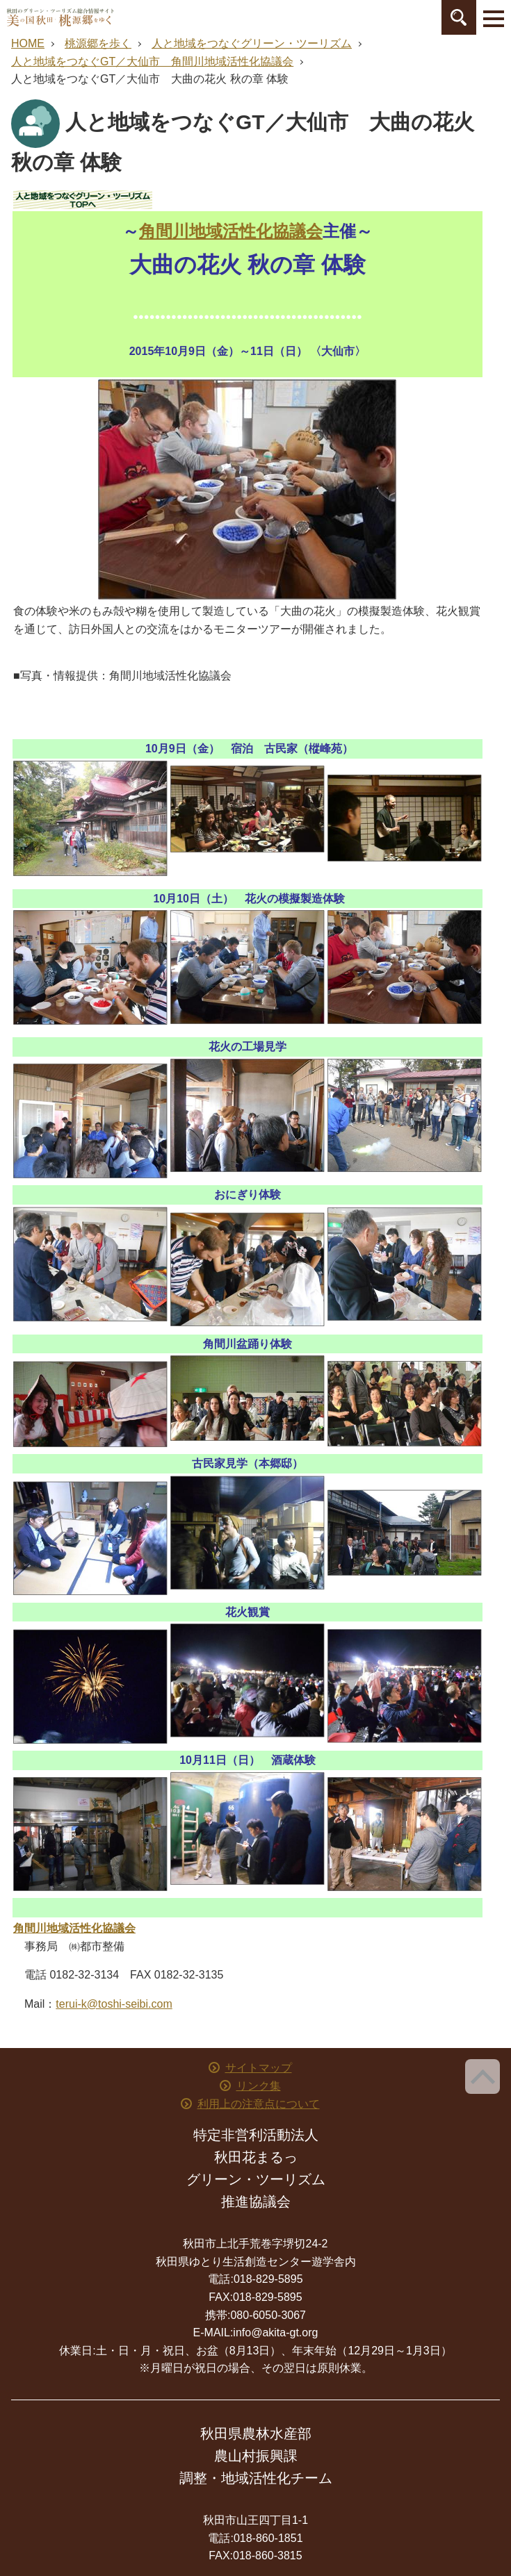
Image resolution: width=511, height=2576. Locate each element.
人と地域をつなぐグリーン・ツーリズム (252, 43)
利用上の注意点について (258, 2104)
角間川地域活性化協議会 (231, 231)
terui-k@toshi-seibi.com (114, 2004)
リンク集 (258, 2086)
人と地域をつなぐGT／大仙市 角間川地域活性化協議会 (152, 61)
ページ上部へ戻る (482, 2076)
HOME (27, 43)
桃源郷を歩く (98, 43)
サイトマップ (258, 2068)
